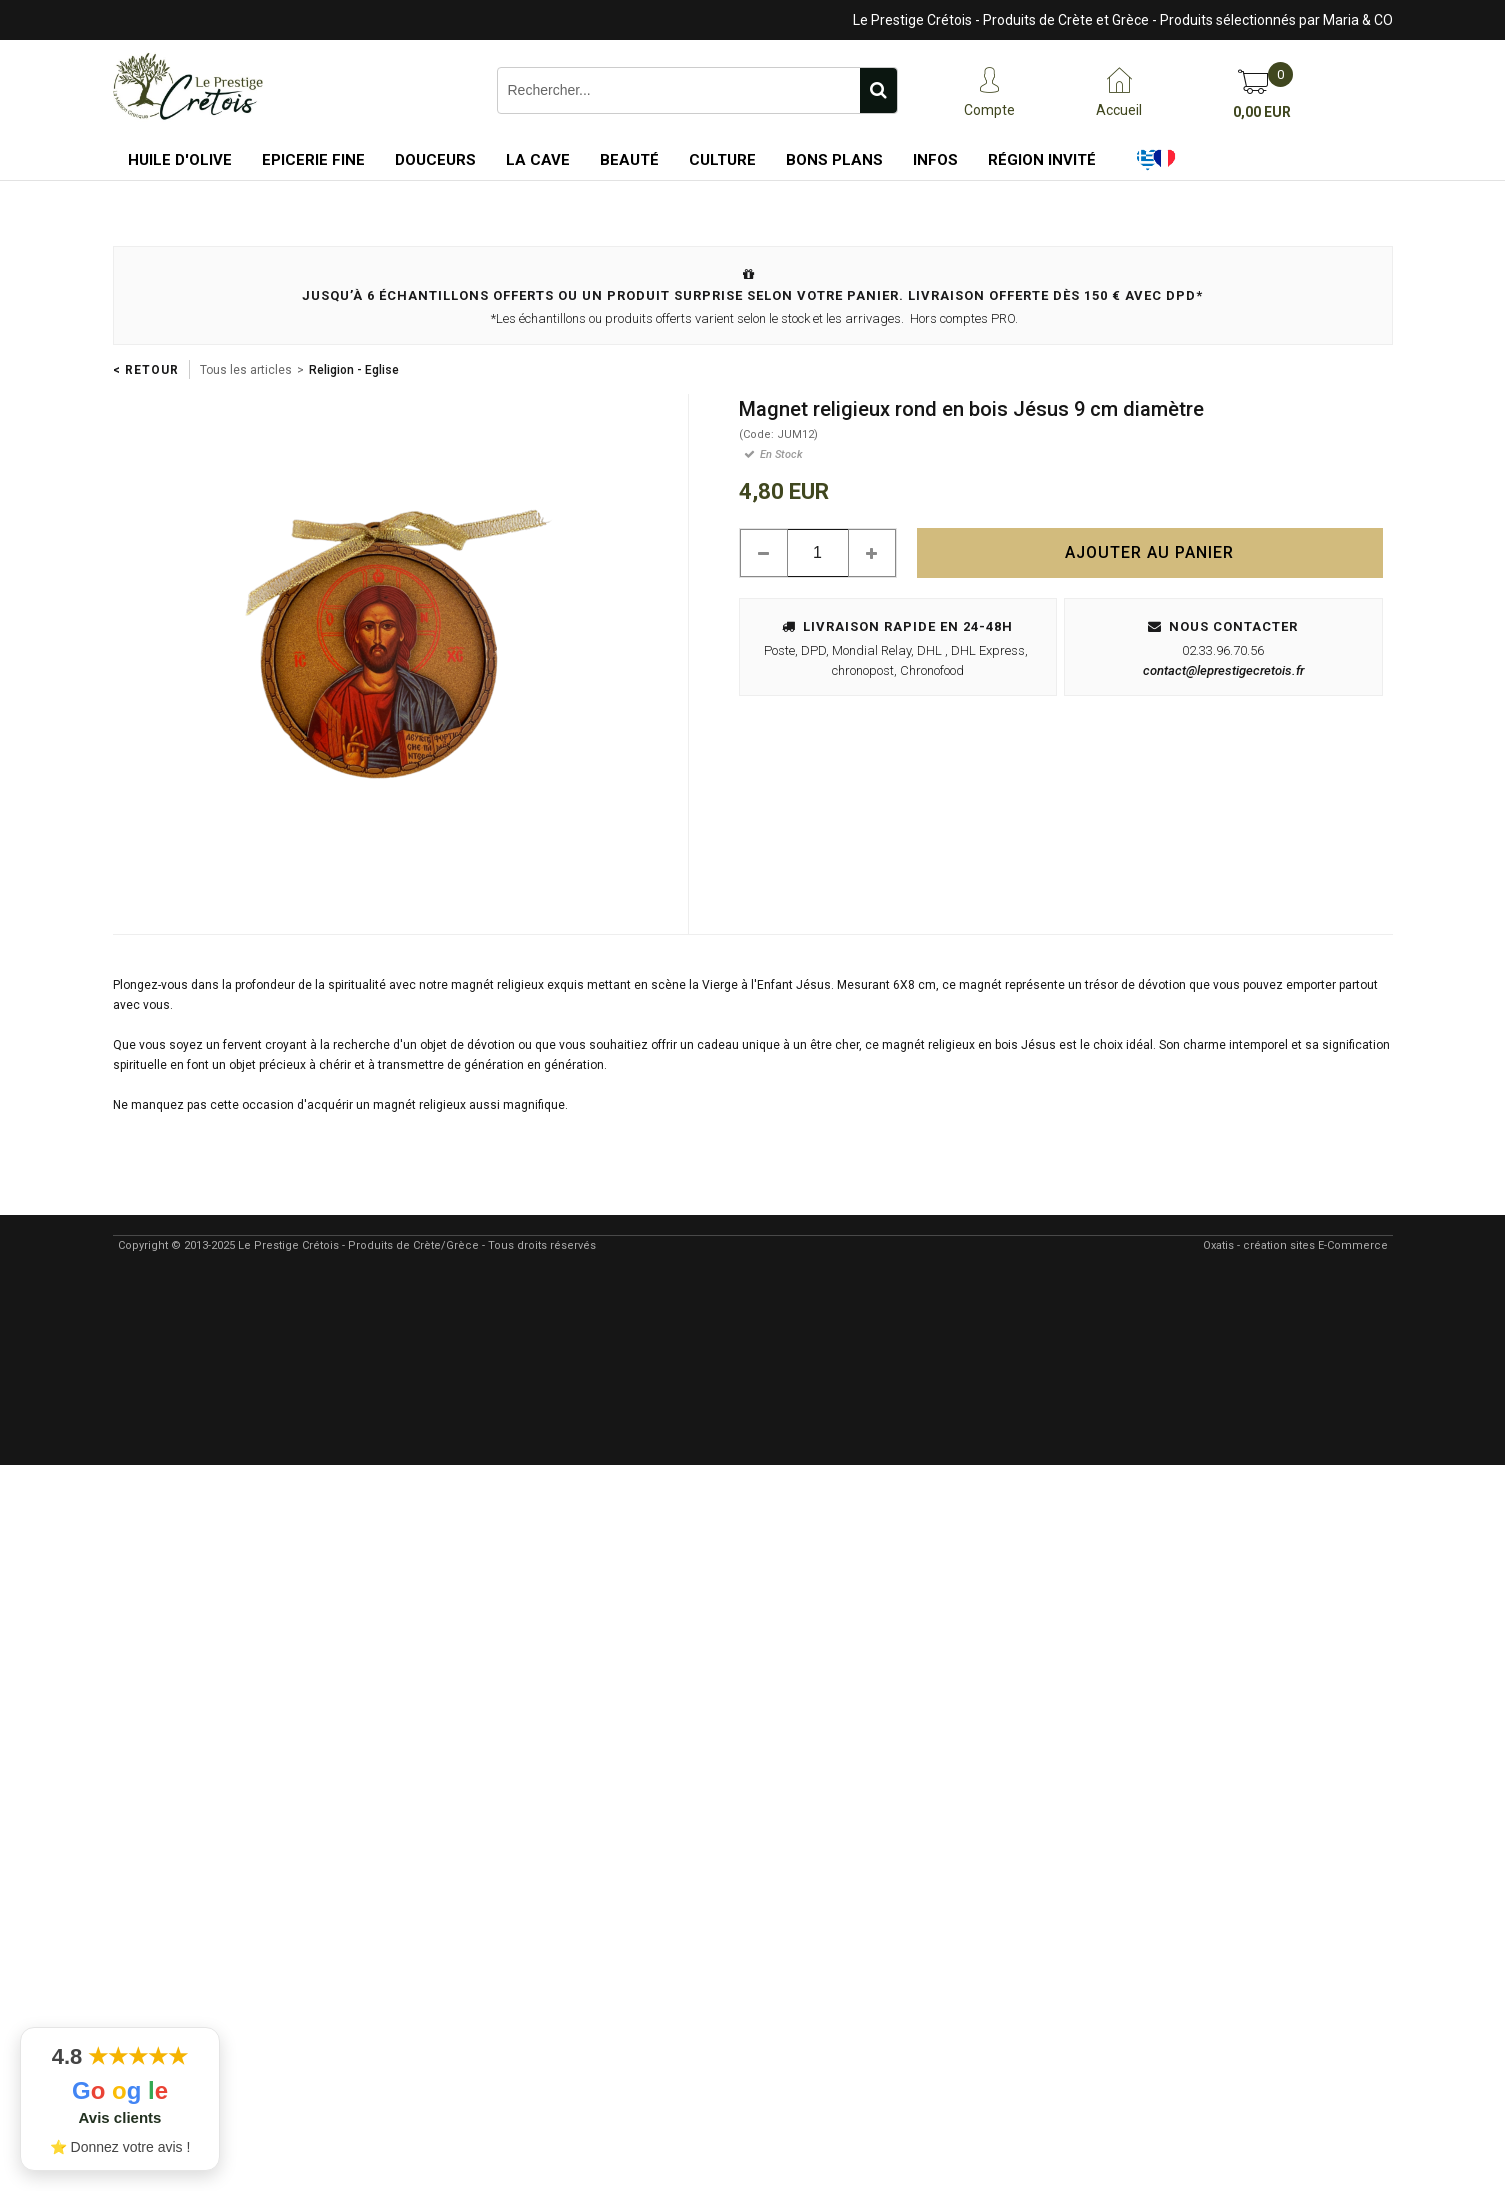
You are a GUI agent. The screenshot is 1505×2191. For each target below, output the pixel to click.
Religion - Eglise (354, 370)
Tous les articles (246, 370)
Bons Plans (834, 160)
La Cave (538, 160)
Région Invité (1042, 160)
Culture (722, 160)
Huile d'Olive (180, 160)
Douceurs (435, 160)
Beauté (629, 160)
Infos (935, 160)
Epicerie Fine (313, 160)
